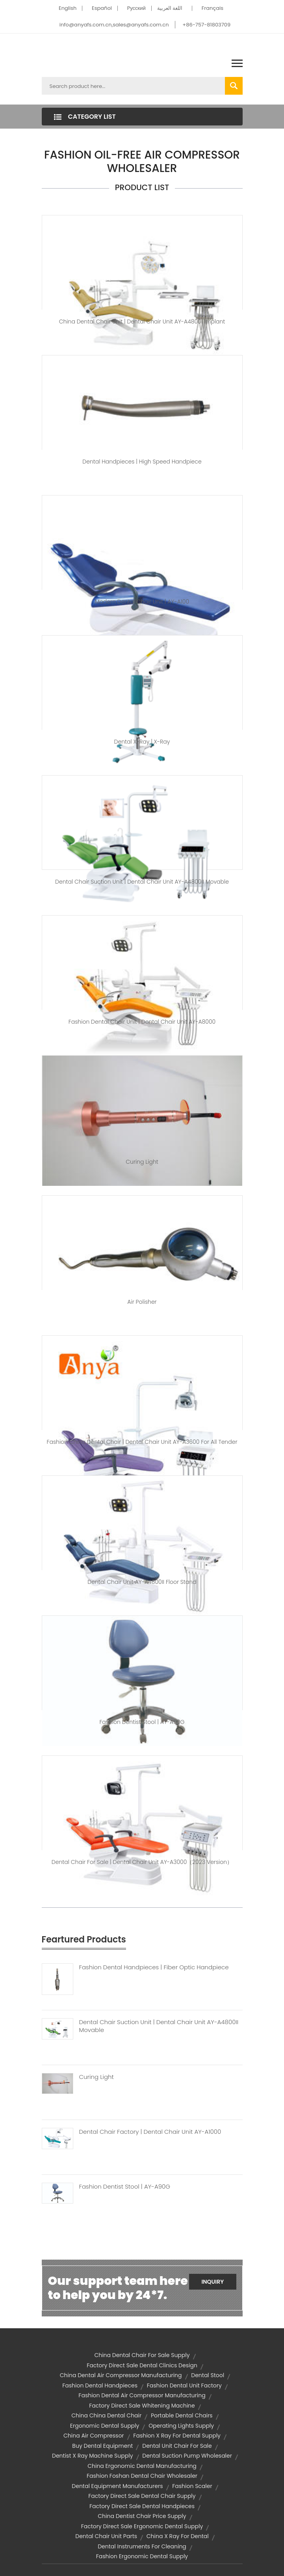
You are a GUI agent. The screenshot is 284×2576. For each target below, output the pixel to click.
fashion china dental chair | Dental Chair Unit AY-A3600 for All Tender (142, 1442)
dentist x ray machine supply (92, 2456)
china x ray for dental (178, 2536)
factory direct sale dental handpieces (142, 2506)
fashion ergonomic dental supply (142, 2556)
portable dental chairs (182, 2415)
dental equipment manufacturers (117, 2486)
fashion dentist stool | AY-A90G (141, 1722)
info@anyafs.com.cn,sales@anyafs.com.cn (114, 24)
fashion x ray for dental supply (177, 2436)
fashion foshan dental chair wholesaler (142, 2476)
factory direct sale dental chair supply (141, 2496)
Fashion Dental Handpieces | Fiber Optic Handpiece (154, 1967)
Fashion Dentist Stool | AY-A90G (125, 2187)
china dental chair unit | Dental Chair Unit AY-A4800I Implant (142, 321)
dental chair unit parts (106, 2536)
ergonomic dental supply (104, 2426)
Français (212, 8)
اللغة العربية (169, 8)
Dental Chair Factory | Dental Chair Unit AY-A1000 (150, 2132)
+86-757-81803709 (206, 24)
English (67, 8)
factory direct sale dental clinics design (142, 2365)
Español (102, 8)
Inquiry (212, 2282)
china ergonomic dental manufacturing (142, 2466)
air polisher (141, 1302)
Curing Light (142, 1162)
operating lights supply (181, 2426)
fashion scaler (192, 2486)
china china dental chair (106, 2415)
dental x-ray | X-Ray (142, 742)
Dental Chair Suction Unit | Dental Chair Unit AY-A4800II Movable (159, 2026)
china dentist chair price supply (142, 2516)
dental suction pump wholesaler (187, 2456)
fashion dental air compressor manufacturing (141, 2395)
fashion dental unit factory (184, 2385)
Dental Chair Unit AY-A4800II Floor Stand (141, 1582)
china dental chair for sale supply (141, 2355)
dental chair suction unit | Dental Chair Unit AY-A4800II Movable (142, 882)
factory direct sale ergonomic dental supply (142, 2526)
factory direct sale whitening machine (142, 2406)
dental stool (207, 2375)
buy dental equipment (102, 2446)
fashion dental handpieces (99, 2385)
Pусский (136, 8)
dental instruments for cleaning (142, 2546)
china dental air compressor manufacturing (121, 2375)
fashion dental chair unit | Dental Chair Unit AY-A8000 (142, 1022)
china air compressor (93, 2436)
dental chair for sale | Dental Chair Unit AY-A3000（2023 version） (142, 1862)
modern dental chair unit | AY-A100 (142, 602)
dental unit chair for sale (177, 2446)
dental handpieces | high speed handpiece (141, 461)
